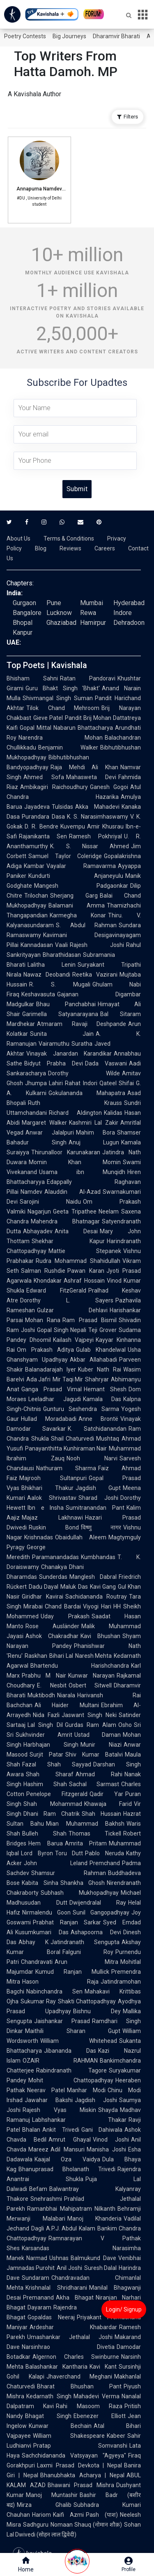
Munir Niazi (101, 1744)
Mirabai (33, 1606)
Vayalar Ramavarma (81, 866)
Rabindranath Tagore (71, 2070)
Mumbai (91, 603)
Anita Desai (76, 1231)
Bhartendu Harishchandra (79, 1665)
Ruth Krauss (75, 1103)
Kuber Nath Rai (99, 1369)
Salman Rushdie (43, 1270)
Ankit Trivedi (60, 2129)
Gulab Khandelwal (101, 1349)
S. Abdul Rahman (86, 925)
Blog (40, 548)
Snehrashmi (46, 2198)
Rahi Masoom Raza (89, 2406)
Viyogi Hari (97, 1606)
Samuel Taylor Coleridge (65, 856)
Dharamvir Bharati (116, 36)
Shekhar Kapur (68, 1241)
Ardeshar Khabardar (73, 2327)
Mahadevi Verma (97, 2396)
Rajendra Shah (86, 2307)
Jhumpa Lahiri (44, 1083)
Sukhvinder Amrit (44, 1734)
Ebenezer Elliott (100, 2416)
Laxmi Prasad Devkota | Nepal (79, 2465)
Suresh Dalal (100, 2268)
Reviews (70, 548)
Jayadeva (37, 806)
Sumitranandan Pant (95, 1507)
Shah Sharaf (50, 1774)
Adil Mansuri (68, 2149)
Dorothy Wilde (84, 1073)
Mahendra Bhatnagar (65, 1221)
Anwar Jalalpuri (49, 1132)
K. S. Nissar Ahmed (89, 846)
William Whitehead (78, 2041)
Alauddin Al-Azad (72, 1191)
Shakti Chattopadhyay (87, 2001)
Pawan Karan (85, 1270)
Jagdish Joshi (96, 2100)
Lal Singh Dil (45, 1725)
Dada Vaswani (106, 1063)
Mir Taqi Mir (68, 1379)
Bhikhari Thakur (47, 1488)
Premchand (105, 1863)
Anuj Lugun (94, 1142)
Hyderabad (129, 603)
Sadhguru (35, 2524)
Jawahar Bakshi (49, 2100)
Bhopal (22, 623)
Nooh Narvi (92, 1458)
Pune (53, 603)
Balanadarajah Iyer (50, 1369)
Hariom (41, 2514)
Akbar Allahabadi (93, 1359)
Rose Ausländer (52, 1626)
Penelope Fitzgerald (56, 1794)
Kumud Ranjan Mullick (72, 1971)
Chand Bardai (63, 1606)
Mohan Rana (42, 1320)
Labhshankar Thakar (79, 2119)
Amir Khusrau (105, 826)
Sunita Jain (62, 1033)
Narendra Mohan (60, 737)
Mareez (38, 2149)
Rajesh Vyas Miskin (59, 2110)
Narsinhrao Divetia (68, 2347)
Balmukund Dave (93, 2258)
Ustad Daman (97, 1734)
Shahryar (97, 1379)
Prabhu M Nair (44, 1675)
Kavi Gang (103, 1586)
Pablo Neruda (104, 1853)
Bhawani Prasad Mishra (81, 2485)
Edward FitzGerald (56, 1290)
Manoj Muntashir (52, 2495)
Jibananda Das (70, 2050)
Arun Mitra (86, 1962)
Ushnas (59, 2258)
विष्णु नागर (101, 1527)
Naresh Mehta (93, 1655)
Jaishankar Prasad (62, 2021)
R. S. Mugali (59, 984)
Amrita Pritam (86, 1843)
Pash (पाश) (102, 2514)
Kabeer (116, 2435)
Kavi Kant (103, 2366)
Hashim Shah (45, 1784)
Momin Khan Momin (75, 1162)
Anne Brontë (98, 1419)
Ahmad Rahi (99, 1774)
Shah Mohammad (52, 1804)
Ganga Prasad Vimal (51, 1389)
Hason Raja (60, 1981)
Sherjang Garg (74, 895)
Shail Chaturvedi (72, 1438)
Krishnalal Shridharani (56, 2287)
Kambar (34, 866)
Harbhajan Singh (50, 1744)
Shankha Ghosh (82, 1883)
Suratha (81, 1043)
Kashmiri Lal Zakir (93, 1122)
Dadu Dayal (43, 1586)
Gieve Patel (48, 718)
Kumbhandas (98, 1557)
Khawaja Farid (108, 1804)
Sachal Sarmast (94, 1784)
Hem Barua (45, 1843)
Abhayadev (38, 1231)
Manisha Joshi (106, 2149)
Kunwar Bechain (60, 2426)
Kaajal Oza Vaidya (67, 2159)
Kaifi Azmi (68, 2514)
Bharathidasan (62, 954)
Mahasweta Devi (91, 777)
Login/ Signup (124, 2309)
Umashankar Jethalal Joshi (70, 2337)
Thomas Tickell (95, 1833)
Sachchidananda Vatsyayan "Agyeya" (74, 2455)
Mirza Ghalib (44, 2505)
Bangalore (27, 613)
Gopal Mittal (35, 727)
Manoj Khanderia (94, 2218)
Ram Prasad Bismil (89, 1320)
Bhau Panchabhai (66, 1004)
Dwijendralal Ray (97, 1902)
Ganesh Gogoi (109, 787)
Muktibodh (41, 1695)
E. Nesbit (52, 1685)
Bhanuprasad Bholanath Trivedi (66, 2169)
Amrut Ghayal (69, 2139)
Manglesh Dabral (93, 1576)
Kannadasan (37, 945)
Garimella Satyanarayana (60, 1014)
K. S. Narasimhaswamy (97, 816)
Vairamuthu (54, 1043)
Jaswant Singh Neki (89, 1715)
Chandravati (37, 1962)
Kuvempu (72, 826)
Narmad (36, 2258)
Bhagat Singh (48, 2416)
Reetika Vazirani (94, 974)
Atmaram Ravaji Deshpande (81, 1024)
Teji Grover (102, 1330)
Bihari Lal (61, 1655)
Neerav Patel (46, 2090)
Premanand (38, 2297)
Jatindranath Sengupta (85, 1942)
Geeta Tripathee (75, 1211)
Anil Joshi (69, 2268)
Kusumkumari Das (42, 1932)
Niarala (66, 1695)
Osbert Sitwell (90, 1685)
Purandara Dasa (43, 816)
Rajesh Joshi (97, 945)
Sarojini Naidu (50, 1201)
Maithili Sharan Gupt (72, 2031)
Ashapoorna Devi (96, 1932)
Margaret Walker (44, 1122)
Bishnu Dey (97, 2011)
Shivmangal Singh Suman (58, 698)
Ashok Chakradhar (51, 1636)
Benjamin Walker (68, 747)
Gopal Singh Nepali (62, 1330)
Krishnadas (38, 1537)
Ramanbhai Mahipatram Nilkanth (71, 2208)
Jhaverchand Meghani (79, 2376)
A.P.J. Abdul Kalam (70, 2228)
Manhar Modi (86, 2090)
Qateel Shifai (116, 1083)
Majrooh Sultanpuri (53, 1478)
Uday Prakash (65, 1616)
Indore (122, 613)
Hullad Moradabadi (48, 1419)
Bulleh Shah (44, 1833)
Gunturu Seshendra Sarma (81, 1409)
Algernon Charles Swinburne (75, 2356)
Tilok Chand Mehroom (62, 708)
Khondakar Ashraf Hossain (69, 1280)
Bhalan (31, 2129)
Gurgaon (24, 603)
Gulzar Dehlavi (72, 1310)
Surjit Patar (46, 1754)
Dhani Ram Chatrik (51, 1813)
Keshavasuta (38, 994)
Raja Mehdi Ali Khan (84, 767)
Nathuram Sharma (66, 1468)
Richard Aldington (75, 1112)
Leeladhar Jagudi (54, 1399)
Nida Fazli (46, 1715)
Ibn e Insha (46, 1507)
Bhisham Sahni (32, 678)
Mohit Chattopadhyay (70, 2080)
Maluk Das (73, 1586)
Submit (77, 489)
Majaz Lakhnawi (52, 1517)
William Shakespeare (69, 2435)
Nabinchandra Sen (54, 1991)
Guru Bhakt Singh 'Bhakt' (62, 688)
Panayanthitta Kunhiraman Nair (66, 1448)
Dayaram (39, 2307)
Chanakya (54, 1567)
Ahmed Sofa (43, 777)
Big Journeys (69, 36)
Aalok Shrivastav (51, 1498)
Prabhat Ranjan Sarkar (67, 1922)
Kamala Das (102, 1399)
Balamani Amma (76, 905)
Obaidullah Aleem (80, 1537)
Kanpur (22, 632)
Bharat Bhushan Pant (79, 2386)
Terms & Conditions (69, 538)
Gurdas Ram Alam (91, 1725)
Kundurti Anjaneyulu (75, 876)
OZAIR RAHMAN (60, 2060)
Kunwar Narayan (91, 1675)
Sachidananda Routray (96, 1596)
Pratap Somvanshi (80, 2445)
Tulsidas (62, 806)
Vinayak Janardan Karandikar (69, 1053)
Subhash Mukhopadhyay (80, 1892)
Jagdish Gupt (98, 1488)
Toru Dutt (69, 1853)
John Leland (55, 1863)
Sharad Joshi (98, 1498)
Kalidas (113, 1112)
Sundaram (35, 2277)
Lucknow (59, 613)
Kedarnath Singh (48, 2396)
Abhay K (33, 1942)
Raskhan (36, 1655)
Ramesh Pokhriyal (95, 836)
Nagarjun (39, 1211)
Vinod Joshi (111, 2139)
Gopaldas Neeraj (51, 2317)
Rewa (88, 613)
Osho (125, 1725)
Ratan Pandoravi (87, 678)
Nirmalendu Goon (46, 1912)
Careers (104, 548)
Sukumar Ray (38, 2001)
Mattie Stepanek (84, 1251)
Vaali (61, 945)
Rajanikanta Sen (43, 836)
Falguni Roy (88, 1952)
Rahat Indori (81, 1083)
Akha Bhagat (75, 2297)
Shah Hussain (101, 1813)
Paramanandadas (55, 1557)
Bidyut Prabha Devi (53, 1063)
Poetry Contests (25, 36)
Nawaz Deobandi (46, 974)
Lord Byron (37, 1853)
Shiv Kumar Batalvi (94, 1754)
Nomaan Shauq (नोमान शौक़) (86, 2524)
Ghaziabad (61, 623)
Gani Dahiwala (102, 2129)
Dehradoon (129, 623)
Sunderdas (53, 1576)
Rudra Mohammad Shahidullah (78, 1261)
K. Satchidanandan (97, 1428)
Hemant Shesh (105, 1389)
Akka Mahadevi (97, 806)
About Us (18, 538)
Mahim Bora (95, 1132)
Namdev (31, 1191)
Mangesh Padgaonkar (81, 885)
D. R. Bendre (41, 826)
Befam (38, 2189)
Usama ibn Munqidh (82, 1172)
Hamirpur (93, 623)
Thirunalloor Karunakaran (65, 1152)
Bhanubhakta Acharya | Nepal (82, 2475)
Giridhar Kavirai (42, 1596)
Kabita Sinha (40, 1883)
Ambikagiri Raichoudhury (54, 787)
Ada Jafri (38, 1379)
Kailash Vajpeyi (73, 1340)
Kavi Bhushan (100, 1636)
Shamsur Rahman (68, 1873)
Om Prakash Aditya (45, 1349)
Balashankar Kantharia (56, 2366)
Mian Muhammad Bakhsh (85, 1823)
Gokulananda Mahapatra (86, 1093)
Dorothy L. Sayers (66, 1300)
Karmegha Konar (78, 915)
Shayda (108, 2110)
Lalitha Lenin (52, 964)
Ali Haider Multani (66, 1705)
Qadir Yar (106, 1794)
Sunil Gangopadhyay (101, 1912)
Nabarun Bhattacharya (83, 727)
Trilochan (36, 895)
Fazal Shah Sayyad (56, 1764)
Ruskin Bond (54, 1527)
